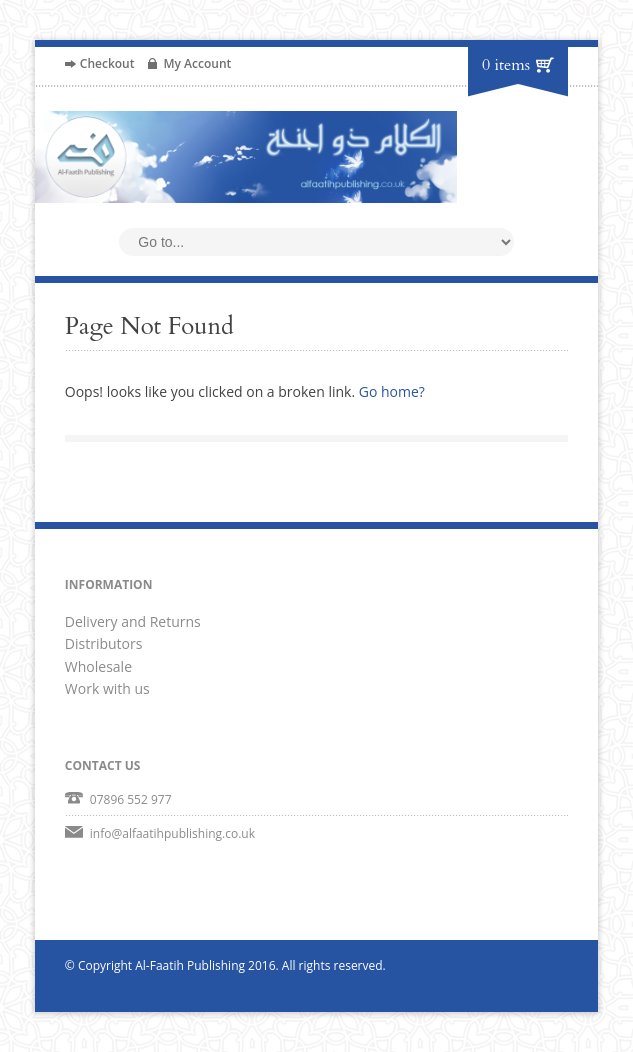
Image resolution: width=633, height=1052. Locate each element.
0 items (506, 65)
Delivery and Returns (133, 621)
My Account (197, 63)
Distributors (104, 643)
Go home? (392, 391)
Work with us (107, 688)
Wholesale (98, 666)
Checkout (107, 63)
